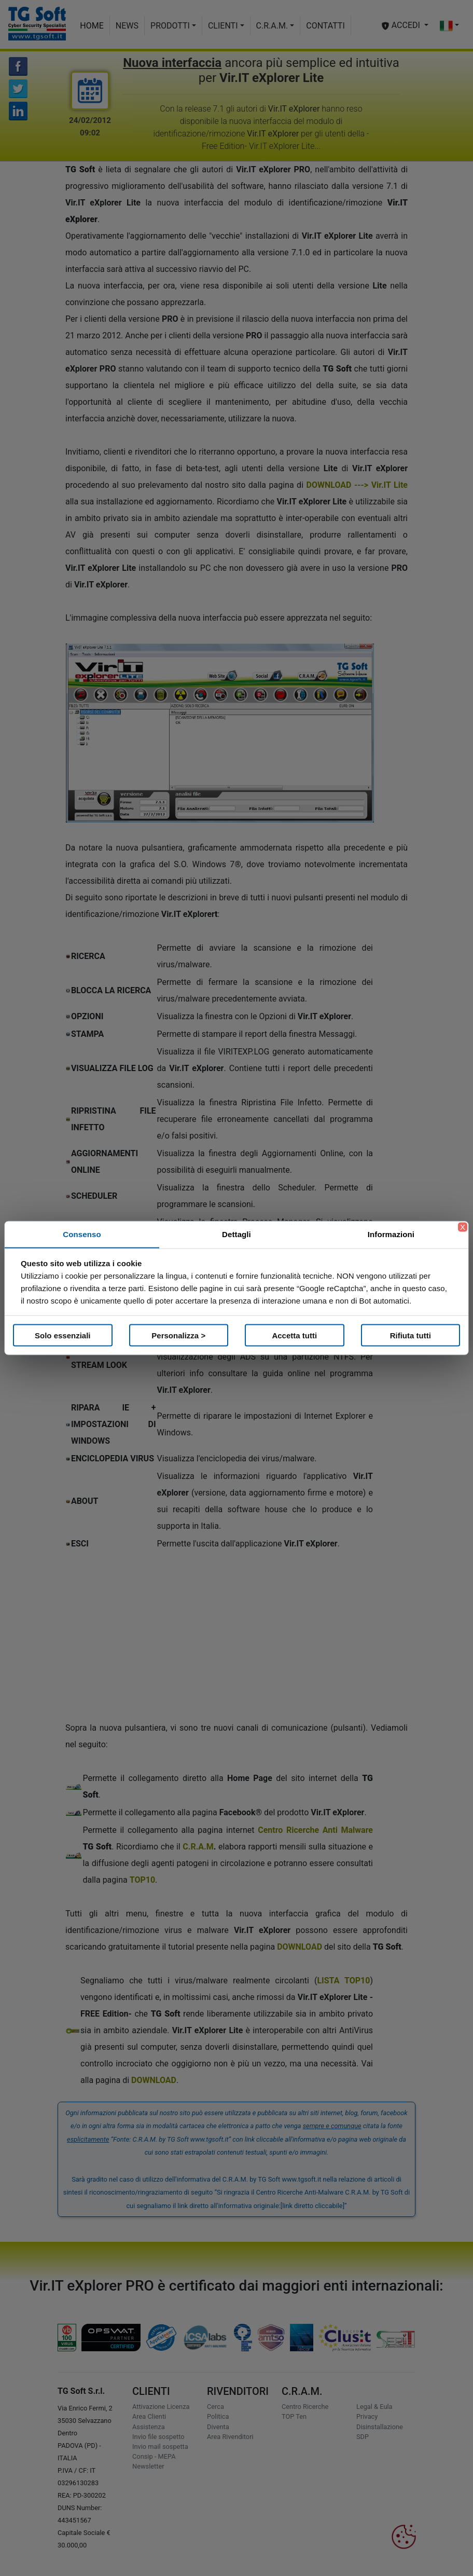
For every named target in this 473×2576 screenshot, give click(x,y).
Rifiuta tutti (410, 1335)
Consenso (82, 1234)
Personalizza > (178, 1335)
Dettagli (236, 1234)
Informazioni (391, 1234)
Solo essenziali (63, 1335)
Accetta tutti (294, 1335)
